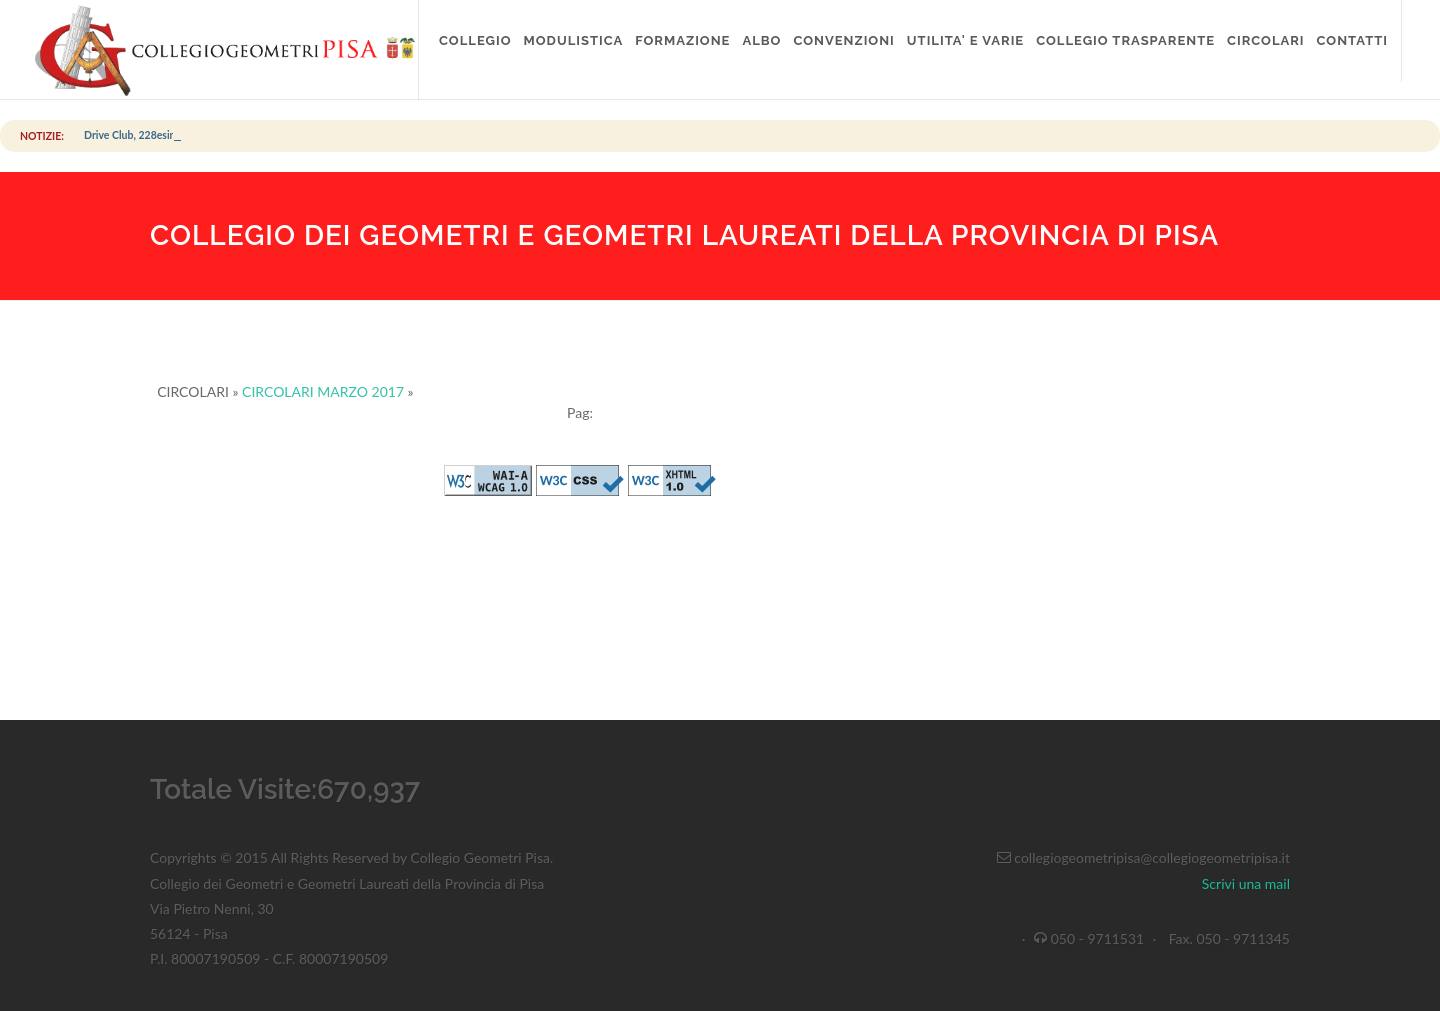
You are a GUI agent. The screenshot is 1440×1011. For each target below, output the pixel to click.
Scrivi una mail (1246, 883)
